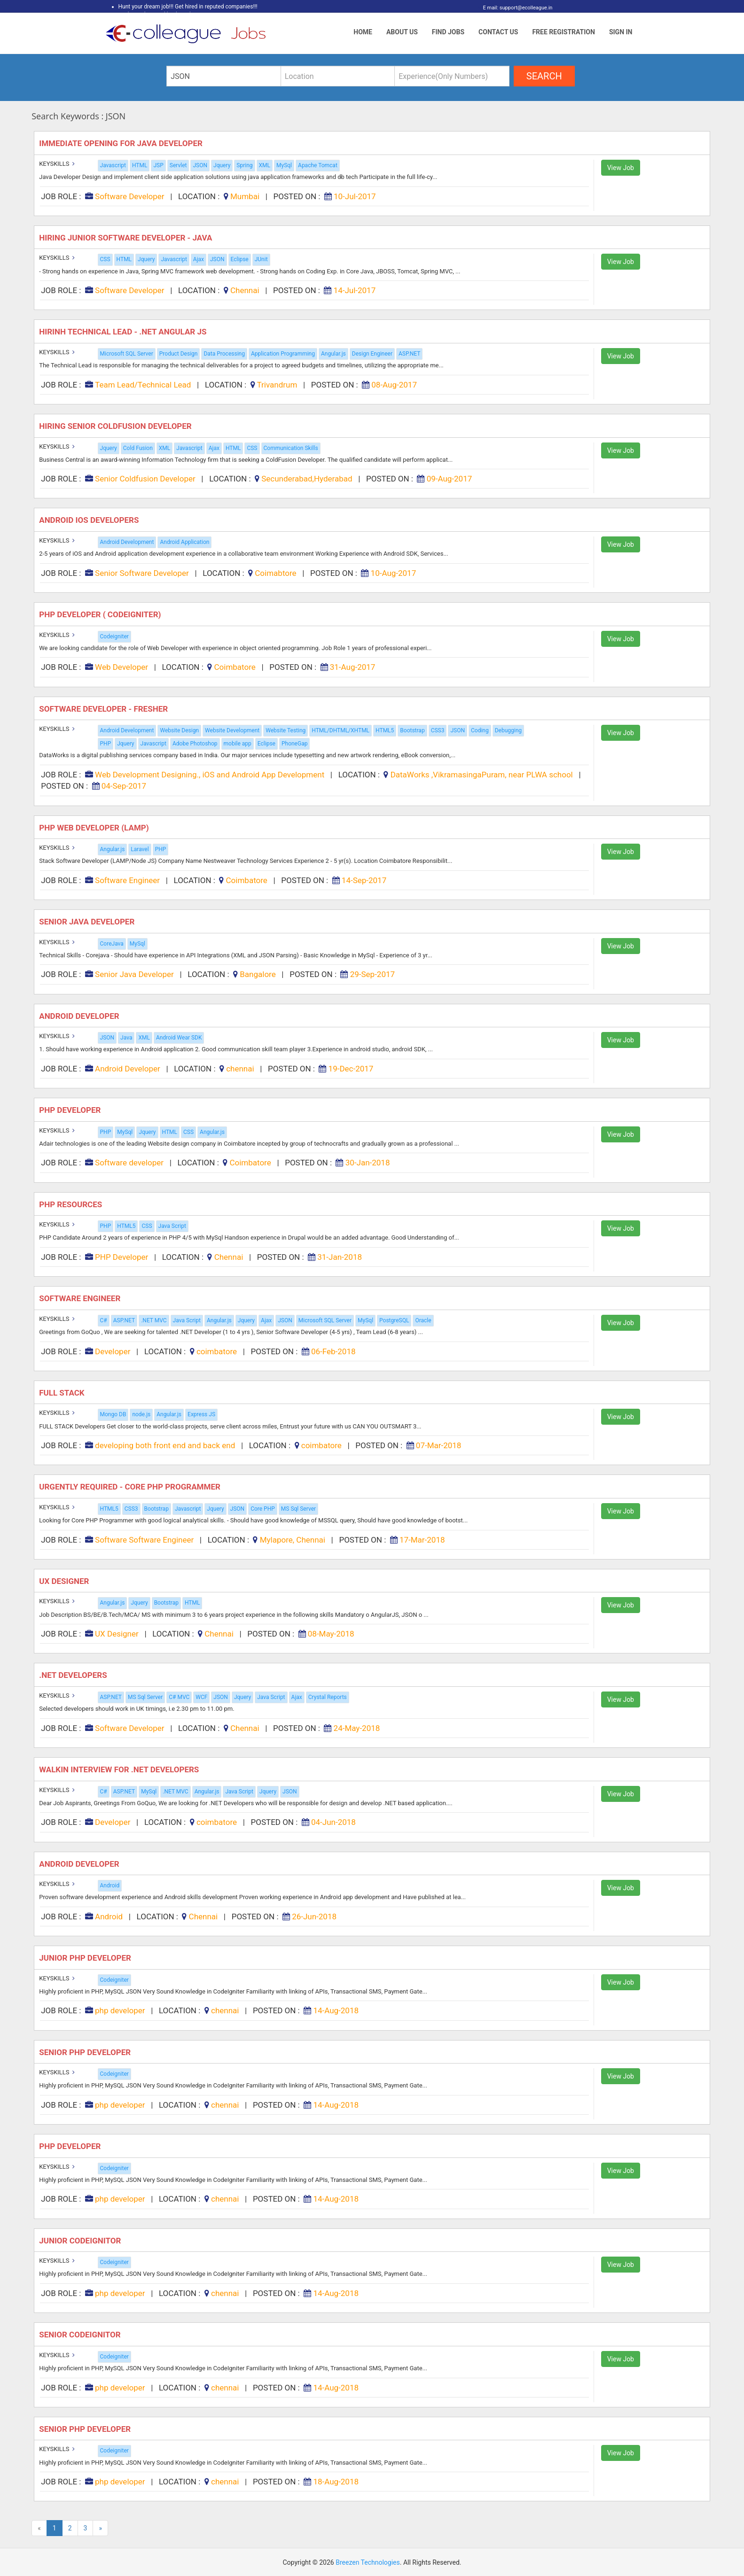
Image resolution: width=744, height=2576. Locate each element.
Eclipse (240, 259)
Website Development (232, 730)
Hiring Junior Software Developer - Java (126, 237)
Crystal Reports (327, 1697)
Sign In (621, 32)
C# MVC (179, 1697)
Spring (244, 165)
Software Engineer (80, 1298)
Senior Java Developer (87, 921)
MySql (284, 165)
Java (126, 1037)
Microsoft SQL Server (126, 353)
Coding (480, 730)
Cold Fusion (138, 448)
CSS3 (438, 730)
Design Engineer (372, 353)
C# (103, 1320)
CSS (105, 259)
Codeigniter (114, 636)
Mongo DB (113, 1414)
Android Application (184, 542)
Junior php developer (86, 1958)
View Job (620, 167)
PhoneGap (294, 743)
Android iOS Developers (90, 520)
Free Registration (563, 32)
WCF (201, 1697)
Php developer (70, 2146)
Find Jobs (448, 32)
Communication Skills (291, 448)
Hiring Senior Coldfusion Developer (116, 426)
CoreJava (112, 943)
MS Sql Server (298, 1508)
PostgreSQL (394, 1320)
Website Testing (285, 730)
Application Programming (283, 353)
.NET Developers (74, 1675)
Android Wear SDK (179, 1037)
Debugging (508, 730)
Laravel (140, 849)
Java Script (172, 1226)
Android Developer (80, 1016)
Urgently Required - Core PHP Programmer (130, 1486)
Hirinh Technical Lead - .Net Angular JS (123, 331)
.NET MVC (153, 1320)
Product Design (178, 353)
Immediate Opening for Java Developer (121, 143)
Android (110, 1885)
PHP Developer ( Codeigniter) (101, 614)
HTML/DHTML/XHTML (340, 730)
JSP (158, 165)
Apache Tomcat (317, 165)
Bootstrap (412, 730)
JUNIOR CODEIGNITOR (81, 2240)
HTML (140, 165)
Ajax (198, 259)
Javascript (113, 165)
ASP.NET (409, 353)
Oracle (423, 1320)
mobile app (237, 743)
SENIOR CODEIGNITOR (81, 2334)
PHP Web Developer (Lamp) (95, 827)
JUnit (261, 259)
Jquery (221, 165)
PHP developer (70, 1110)
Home (362, 32)
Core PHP (263, 1508)
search (544, 76)
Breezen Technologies (368, 2562)
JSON (200, 165)
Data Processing (224, 353)
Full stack (62, 1392)
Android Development (127, 542)
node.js (141, 1414)
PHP (105, 743)
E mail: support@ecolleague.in (515, 8)
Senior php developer (86, 2052)
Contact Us (498, 32)
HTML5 (385, 730)
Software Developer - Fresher (104, 709)
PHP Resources (71, 1204)
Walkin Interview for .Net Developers (120, 1769)
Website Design (179, 730)
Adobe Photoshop (195, 743)
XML (264, 165)
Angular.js (333, 353)
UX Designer (65, 1581)
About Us (402, 32)
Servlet (178, 165)
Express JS (201, 1414)
